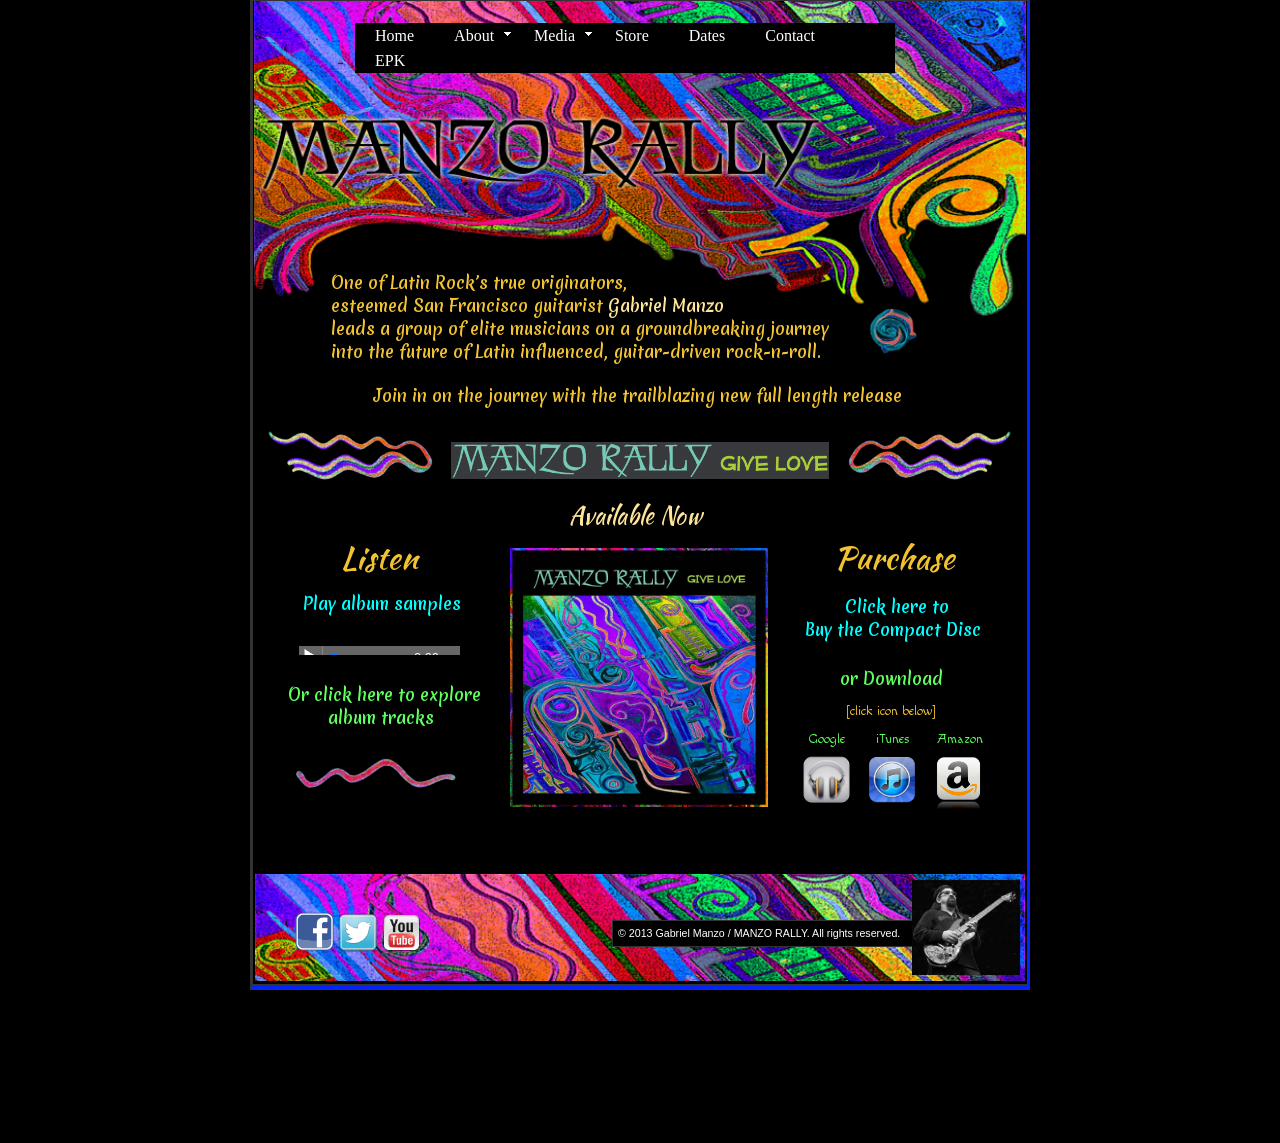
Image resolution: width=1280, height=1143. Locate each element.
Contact (790, 35)
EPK (390, 60)
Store (632, 35)
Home (394, 35)
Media (554, 35)
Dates (707, 35)
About (474, 35)
